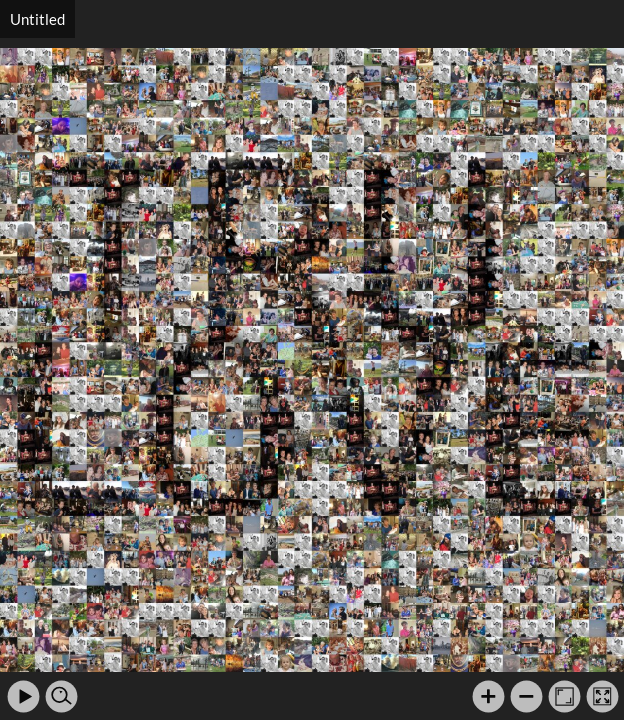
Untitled (37, 19)
